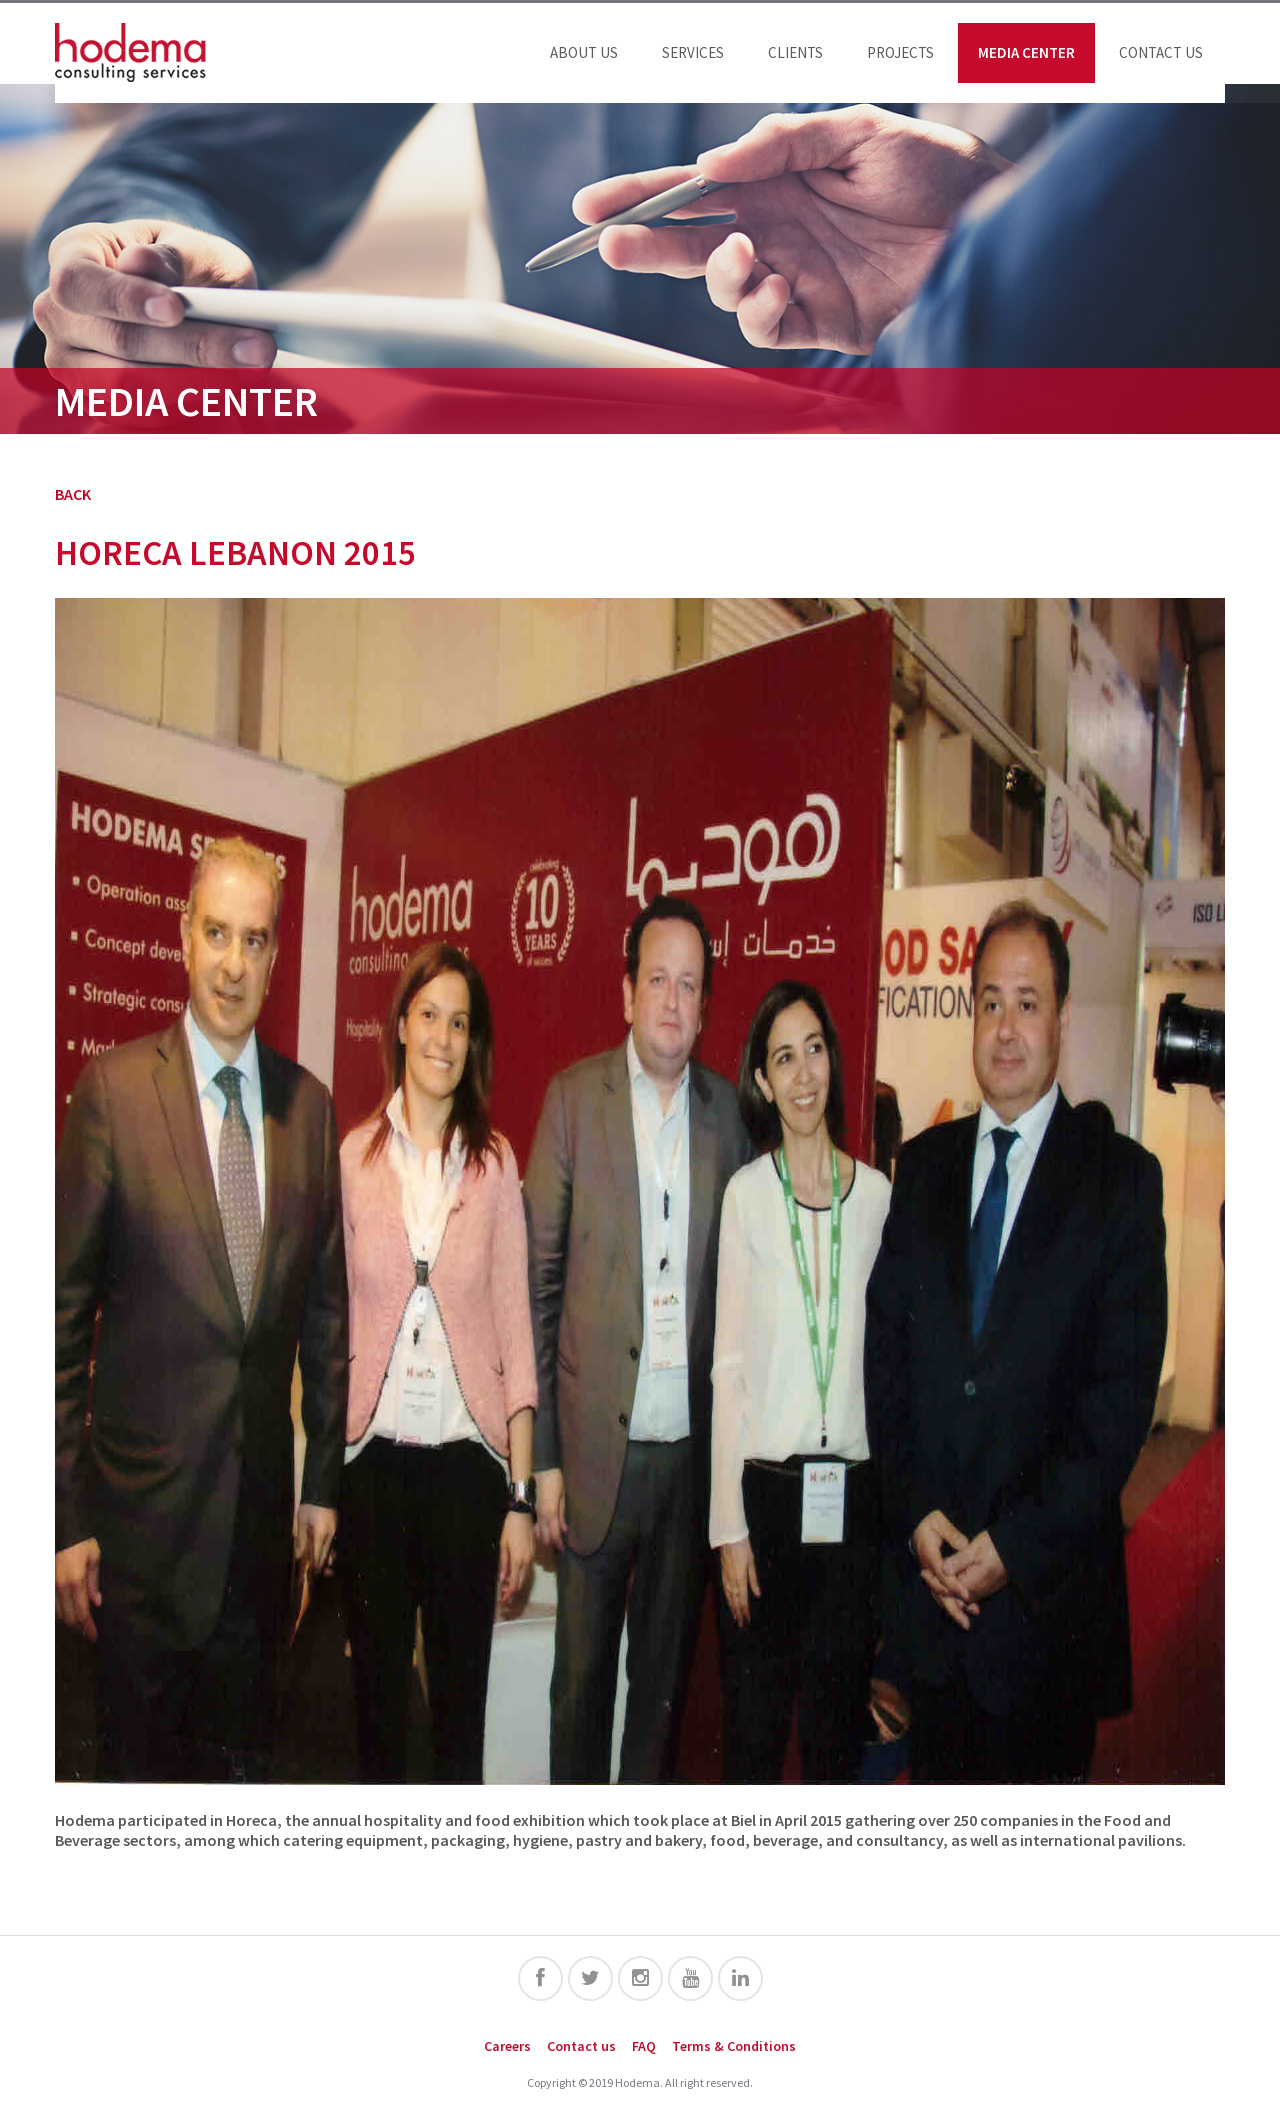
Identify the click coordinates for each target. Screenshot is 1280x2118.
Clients (795, 52)
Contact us (1161, 52)
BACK (73, 494)
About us (584, 52)
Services (693, 52)
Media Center (1026, 52)
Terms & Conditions (734, 2046)
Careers (507, 2046)
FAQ (644, 2046)
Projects (900, 52)
